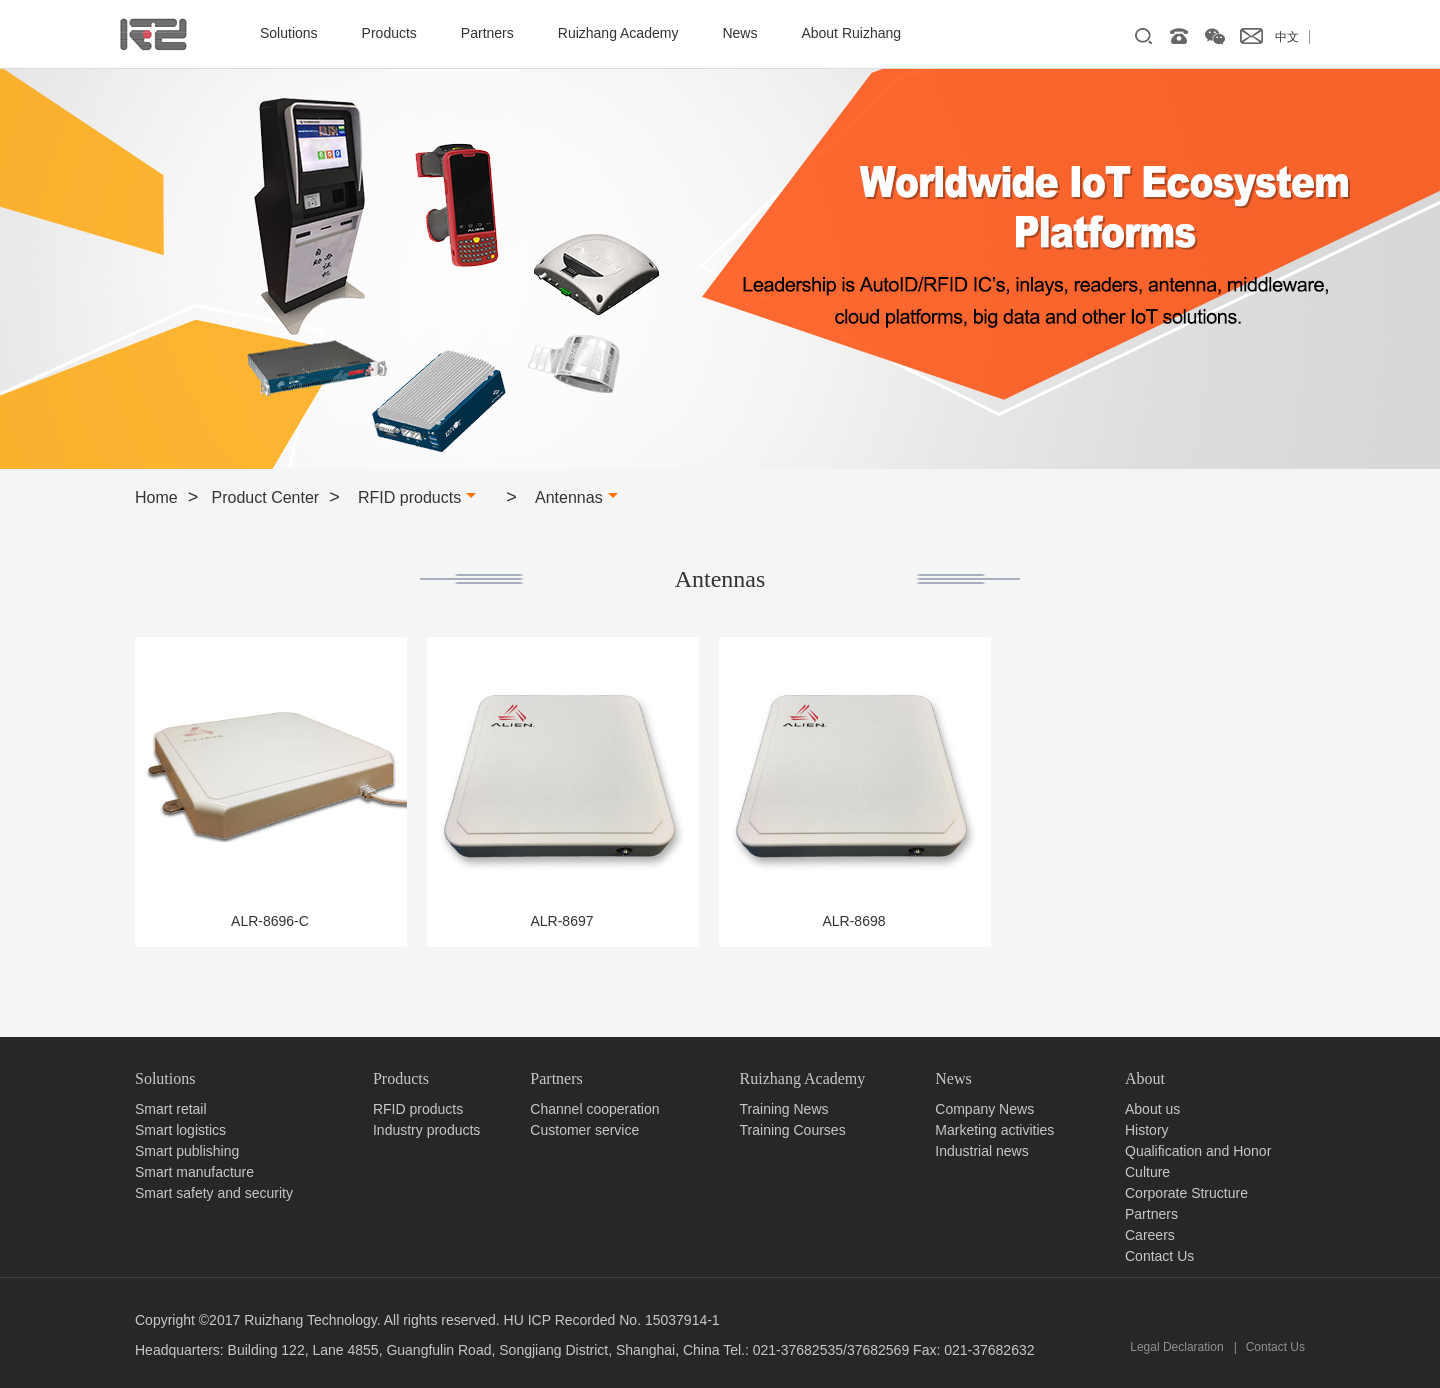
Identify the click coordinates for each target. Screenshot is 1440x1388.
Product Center (266, 497)
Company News (984, 1109)
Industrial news (981, 1151)
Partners (487, 33)
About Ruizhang (851, 33)
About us (1152, 1109)
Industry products (426, 1130)
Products (389, 33)
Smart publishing (187, 1151)
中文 (1287, 37)
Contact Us (1159, 1256)
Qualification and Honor (1198, 1151)
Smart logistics (180, 1130)
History (1147, 1130)
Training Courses (793, 1130)
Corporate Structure (1186, 1193)
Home (156, 497)
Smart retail (171, 1109)
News (739, 33)
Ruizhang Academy (618, 33)
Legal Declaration (1176, 1347)
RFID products (417, 497)
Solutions (289, 33)
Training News (784, 1109)
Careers (1150, 1235)
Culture (1147, 1172)
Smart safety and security (214, 1193)
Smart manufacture (194, 1172)
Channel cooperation (594, 1109)
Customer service (584, 1130)
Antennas (576, 497)
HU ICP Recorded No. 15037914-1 (612, 1320)
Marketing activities (994, 1130)
